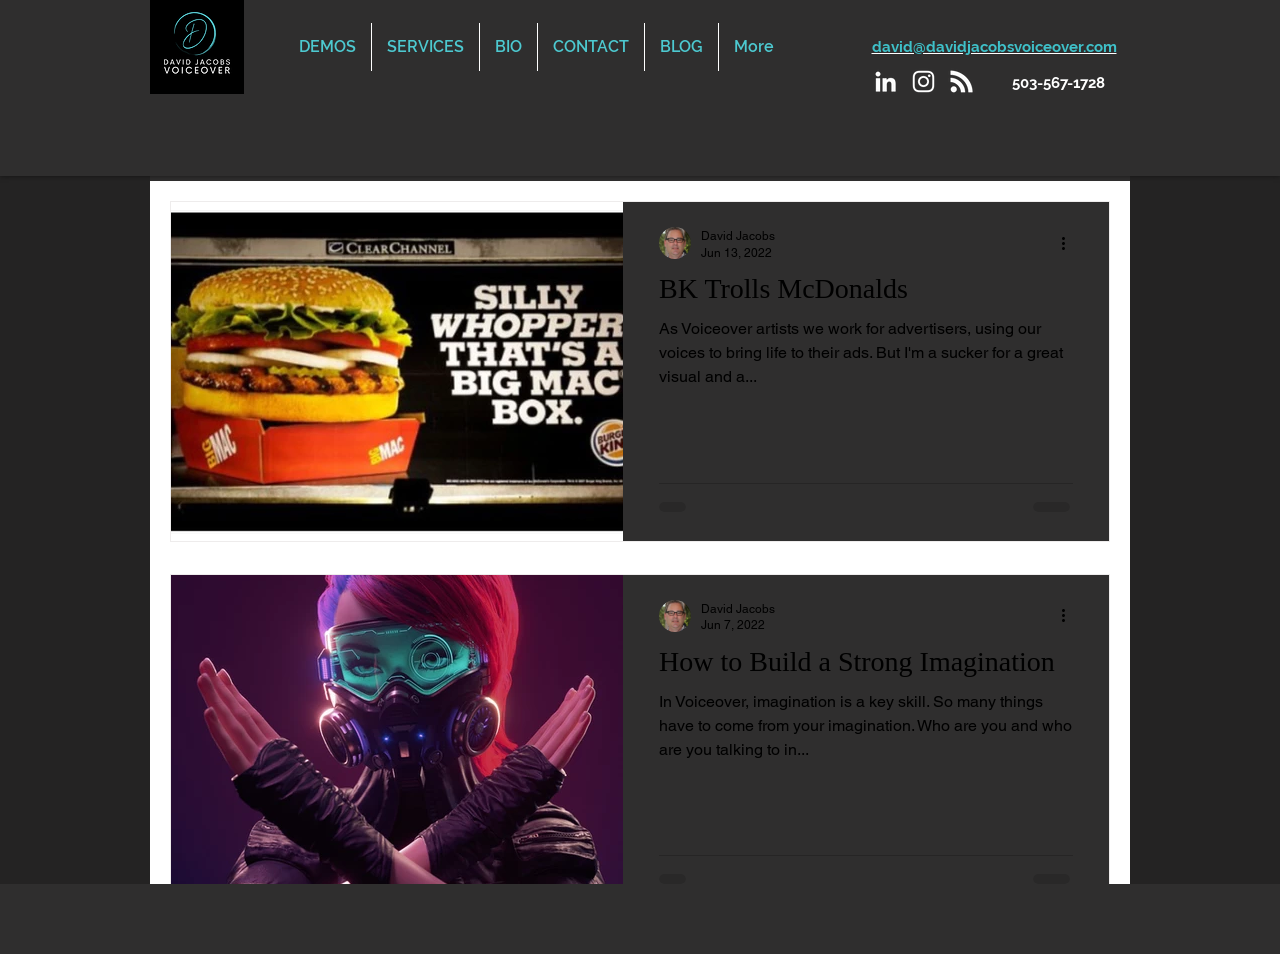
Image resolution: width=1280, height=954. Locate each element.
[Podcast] (961, 81)
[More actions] (1070, 243)
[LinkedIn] (885, 81)
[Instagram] (923, 81)
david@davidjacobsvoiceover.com (994, 47)
